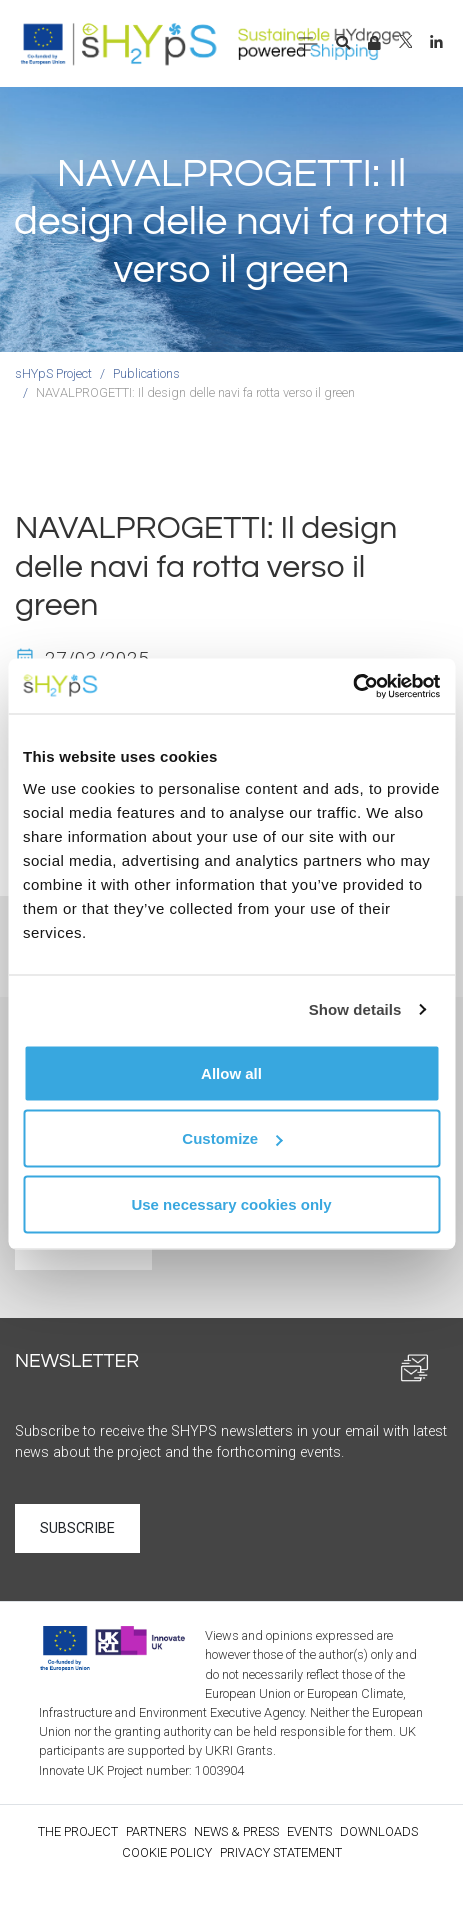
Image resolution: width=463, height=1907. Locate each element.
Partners (156, 1831)
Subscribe (77, 1528)
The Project (78, 1831)
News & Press (236, 1831)
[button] (343, 44)
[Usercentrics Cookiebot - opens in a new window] (352, 686)
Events (309, 1831)
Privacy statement (281, 1852)
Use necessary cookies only (231, 1203)
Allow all (231, 1072)
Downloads (379, 1831)
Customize (232, 1138)
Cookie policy (167, 1852)
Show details (355, 1009)
